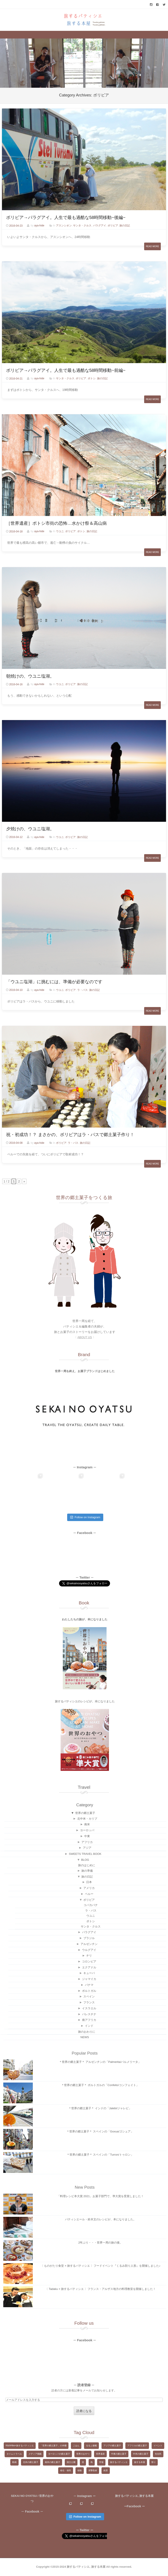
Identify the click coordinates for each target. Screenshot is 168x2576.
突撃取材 (92, 2470)
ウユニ (60, 531)
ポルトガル (89, 1990)
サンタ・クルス (82, 225)
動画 (14, 2462)
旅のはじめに (86, 1865)
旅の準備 (87, 1870)
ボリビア (113, 225)
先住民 (158, 2454)
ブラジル (89, 1938)
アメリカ (89, 1888)
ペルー (89, 1894)
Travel (84, 1787)
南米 (87, 1824)
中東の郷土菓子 (118, 2454)
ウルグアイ (89, 1950)
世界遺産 (100, 2454)
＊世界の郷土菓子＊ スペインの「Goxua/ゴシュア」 (99, 2131)
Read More (152, 246)
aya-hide (39, 225)
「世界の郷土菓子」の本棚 (53, 2445)
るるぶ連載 (91, 2445)
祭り (153, 2462)
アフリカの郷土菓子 (137, 2445)
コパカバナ (91, 1905)
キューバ (89, 1973)
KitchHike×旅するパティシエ (20, 2445)
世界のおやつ (82, 2454)
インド (89, 2025)
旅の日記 (124, 225)
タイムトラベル (14, 2454)
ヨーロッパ (87, 1830)
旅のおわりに (86, 2031)
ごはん (76, 2445)
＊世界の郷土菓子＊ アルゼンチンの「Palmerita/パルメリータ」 (100, 2062)
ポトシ (92, 378)
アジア (87, 1847)
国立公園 (71, 2462)
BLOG (85, 1859)
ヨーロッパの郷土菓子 (59, 2454)
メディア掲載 (35, 2454)
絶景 (105, 2470)
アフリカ (87, 1842)
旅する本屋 (139, 2462)
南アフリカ (89, 2020)
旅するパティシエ (119, 2462)
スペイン (89, 1996)
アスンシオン (64, 225)
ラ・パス (82, 990)
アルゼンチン (89, 1944)
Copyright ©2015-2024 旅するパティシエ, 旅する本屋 (71, 2566)
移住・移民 (65, 2470)
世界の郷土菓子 (85, 1813)
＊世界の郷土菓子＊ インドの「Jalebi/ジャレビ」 (99, 2108)
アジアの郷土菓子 (112, 2445)
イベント (158, 2445)
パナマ (89, 1985)
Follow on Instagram (85, 1517)
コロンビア (89, 1961)
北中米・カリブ (87, 1818)
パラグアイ (99, 225)
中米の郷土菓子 (140, 2454)
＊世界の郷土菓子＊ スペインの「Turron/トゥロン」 (100, 2154)
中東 (87, 1836)
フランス (89, 2002)
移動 (79, 2470)
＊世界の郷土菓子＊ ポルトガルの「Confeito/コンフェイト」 (100, 2085)
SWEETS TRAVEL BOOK (85, 1853)
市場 (101, 2462)
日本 (89, 1882)
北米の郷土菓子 (30, 2462)
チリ (89, 1955)
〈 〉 (84, 1337)
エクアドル (89, 1967)
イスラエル (89, 2008)
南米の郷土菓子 (52, 2462)
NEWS (84, 2037)
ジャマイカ (89, 1979)
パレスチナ (89, 2014)
